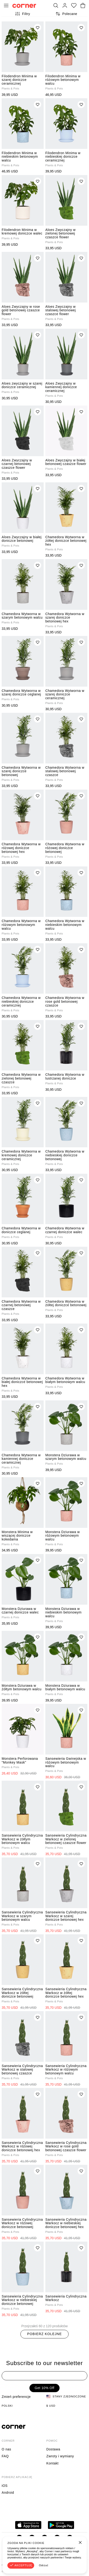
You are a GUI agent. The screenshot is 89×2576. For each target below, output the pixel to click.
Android (8, 2492)
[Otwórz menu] (6, 6)
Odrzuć (72, 2565)
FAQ (5, 2456)
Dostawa (53, 2449)
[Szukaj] (56, 6)
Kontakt (52, 2463)
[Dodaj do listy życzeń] (37, 27)
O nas (6, 2449)
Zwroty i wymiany (60, 2456)
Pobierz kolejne (44, 2334)
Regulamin (9, 2565)
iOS (5, 2486)
